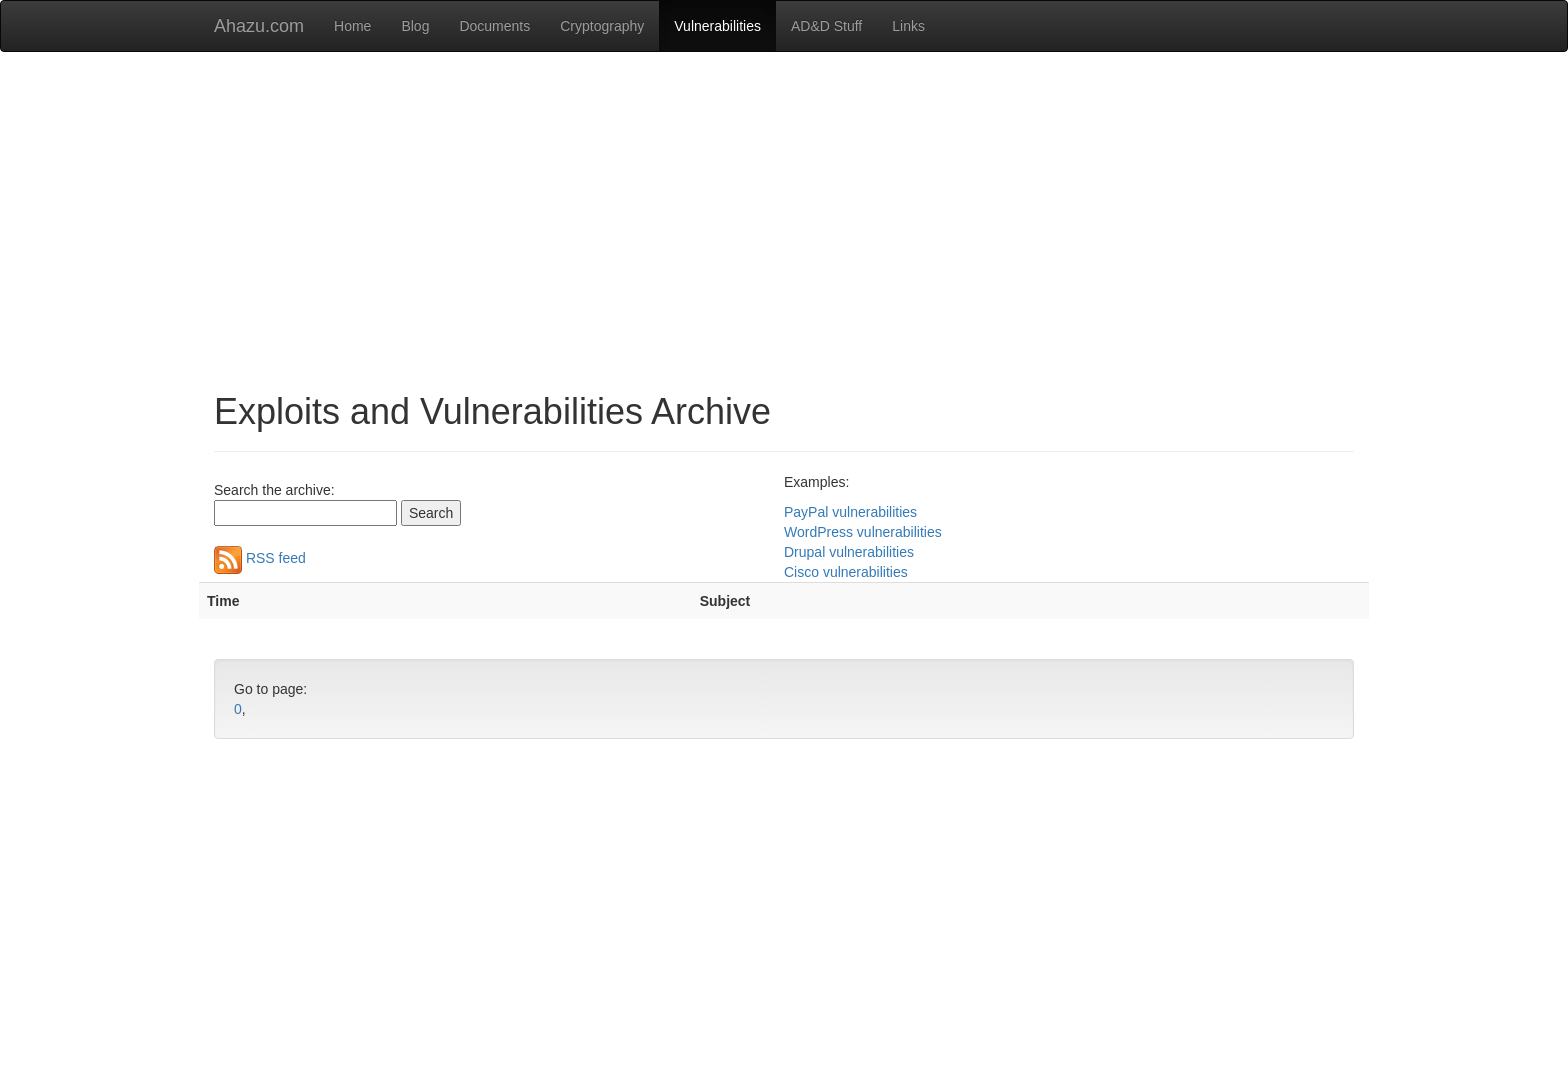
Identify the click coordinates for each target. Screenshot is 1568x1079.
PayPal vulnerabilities (850, 512)
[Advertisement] (784, 212)
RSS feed (260, 558)
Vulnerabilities (717, 26)
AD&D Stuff (826, 26)
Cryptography (602, 26)
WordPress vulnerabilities (863, 532)
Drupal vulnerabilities (849, 552)
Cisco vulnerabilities (846, 572)
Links (908, 26)
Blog (415, 26)
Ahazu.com (259, 26)
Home (352, 26)
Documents (494, 26)
